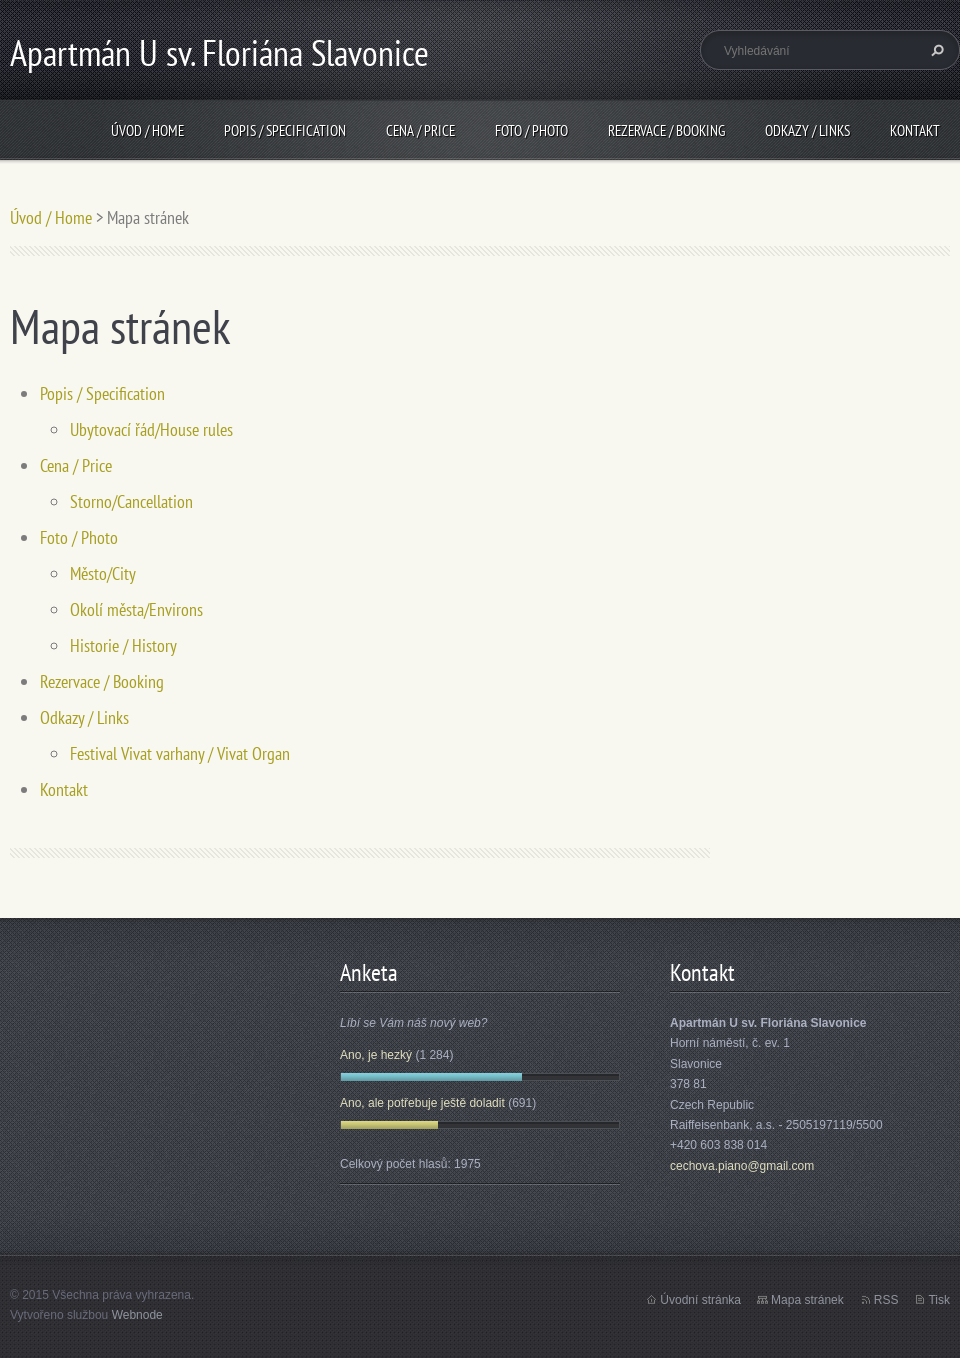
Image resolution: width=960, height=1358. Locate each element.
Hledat (935, 50)
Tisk (939, 1300)
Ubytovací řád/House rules (151, 429)
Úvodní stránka (700, 1300)
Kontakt (915, 130)
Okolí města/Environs (136, 609)
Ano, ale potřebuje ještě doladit (422, 1103)
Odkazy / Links (807, 130)
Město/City (103, 573)
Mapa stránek (807, 1300)
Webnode (137, 1315)
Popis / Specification (285, 130)
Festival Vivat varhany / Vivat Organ (180, 753)
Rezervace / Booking (666, 130)
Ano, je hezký (376, 1055)
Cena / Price (420, 130)
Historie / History (123, 645)
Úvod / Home (147, 130)
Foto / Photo (531, 130)
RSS (886, 1300)
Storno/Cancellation (131, 501)
